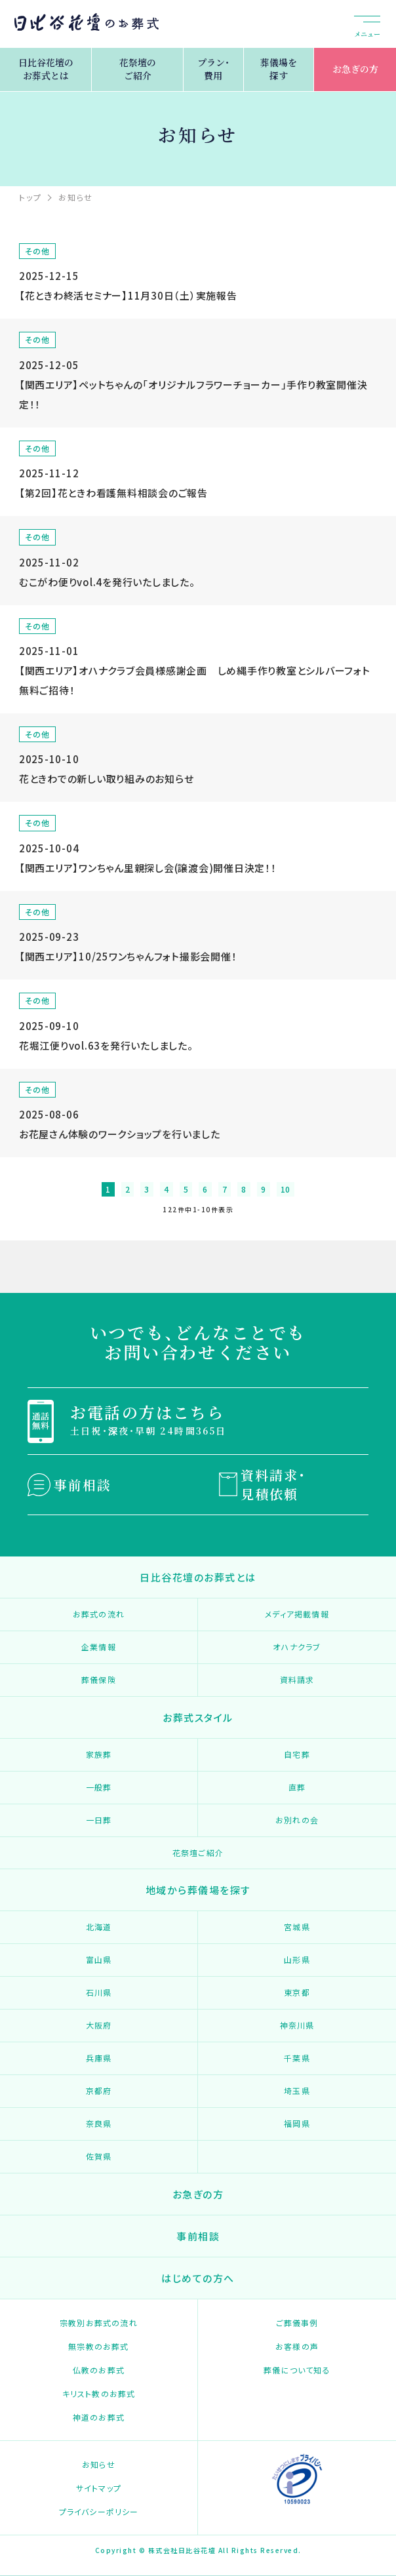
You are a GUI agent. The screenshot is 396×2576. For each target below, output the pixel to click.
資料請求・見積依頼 (273, 1484)
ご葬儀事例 (297, 2322)
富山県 (99, 1959)
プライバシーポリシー (99, 2511)
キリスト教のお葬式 (99, 2393)
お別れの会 (297, 1819)
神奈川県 (297, 2025)
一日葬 (99, 1819)
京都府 (99, 2090)
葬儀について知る (297, 2369)
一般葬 (99, 1787)
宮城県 (297, 1926)
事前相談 (82, 1484)
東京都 (297, 1992)
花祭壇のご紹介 (137, 69)
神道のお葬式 (99, 2417)
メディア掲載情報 (297, 1613)
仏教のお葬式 (99, 2369)
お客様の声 (297, 2346)
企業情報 (98, 1646)
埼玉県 (297, 2090)
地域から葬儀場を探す (198, 1890)
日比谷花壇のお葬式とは (45, 69)
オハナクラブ (297, 1646)
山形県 (297, 1959)
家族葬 (99, 1754)
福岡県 (297, 2123)
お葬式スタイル (198, 1717)
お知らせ (98, 2464)
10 (285, 1189)
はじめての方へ (198, 2278)
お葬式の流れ (99, 1613)
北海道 (99, 1926)
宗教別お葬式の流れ (99, 2322)
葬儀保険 (98, 1679)
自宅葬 (297, 1754)
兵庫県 (99, 2057)
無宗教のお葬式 (98, 2346)
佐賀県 (99, 2156)
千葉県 (297, 2057)
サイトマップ (98, 2487)
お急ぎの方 (355, 68)
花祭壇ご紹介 (198, 1852)
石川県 (99, 1992)
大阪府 (99, 2025)
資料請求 (297, 1679)
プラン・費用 (213, 69)
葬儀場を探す (278, 69)
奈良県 (99, 2123)
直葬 (297, 1787)
